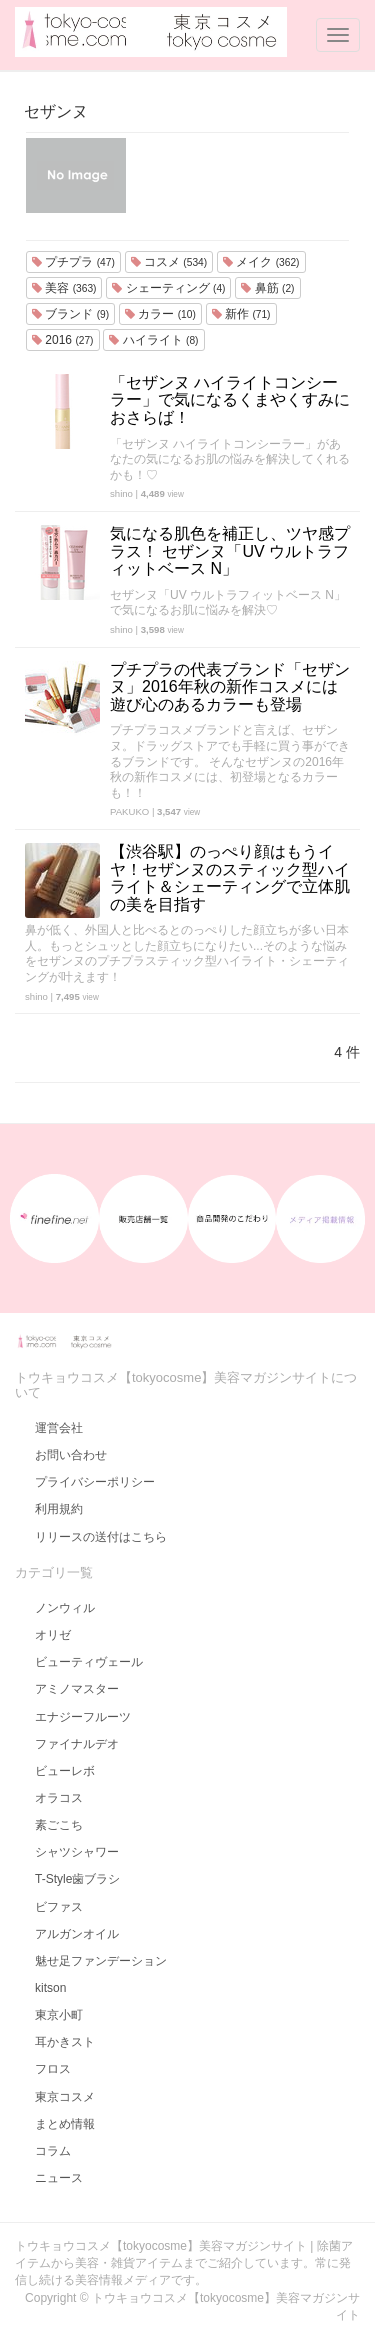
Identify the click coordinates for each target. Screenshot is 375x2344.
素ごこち (59, 1825)
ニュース (59, 2178)
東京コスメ (65, 2097)
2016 (63, 340)
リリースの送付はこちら (101, 1537)
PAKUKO (129, 811)
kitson (50, 1988)
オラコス (59, 1798)
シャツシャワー (77, 1852)
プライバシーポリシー (95, 1482)
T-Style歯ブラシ (77, 1879)
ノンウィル (65, 1608)
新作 (241, 314)
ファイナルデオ (77, 1744)
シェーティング (168, 288)
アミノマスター (77, 1689)
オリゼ (53, 1635)
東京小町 (59, 2015)
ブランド (70, 314)
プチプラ (73, 262)
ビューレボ (65, 1771)
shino (121, 493)
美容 (64, 288)
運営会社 (59, 1428)
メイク (261, 262)
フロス (53, 2069)
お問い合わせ (71, 1455)
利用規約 (59, 1509)
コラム (53, 2151)
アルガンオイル (77, 1934)
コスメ (169, 262)
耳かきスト (65, 2042)
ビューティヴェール (89, 1662)
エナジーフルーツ (83, 1717)
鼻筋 (267, 288)
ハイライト (153, 340)
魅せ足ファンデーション (101, 1961)
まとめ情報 (65, 2124)
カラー (160, 314)
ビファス (59, 1907)
